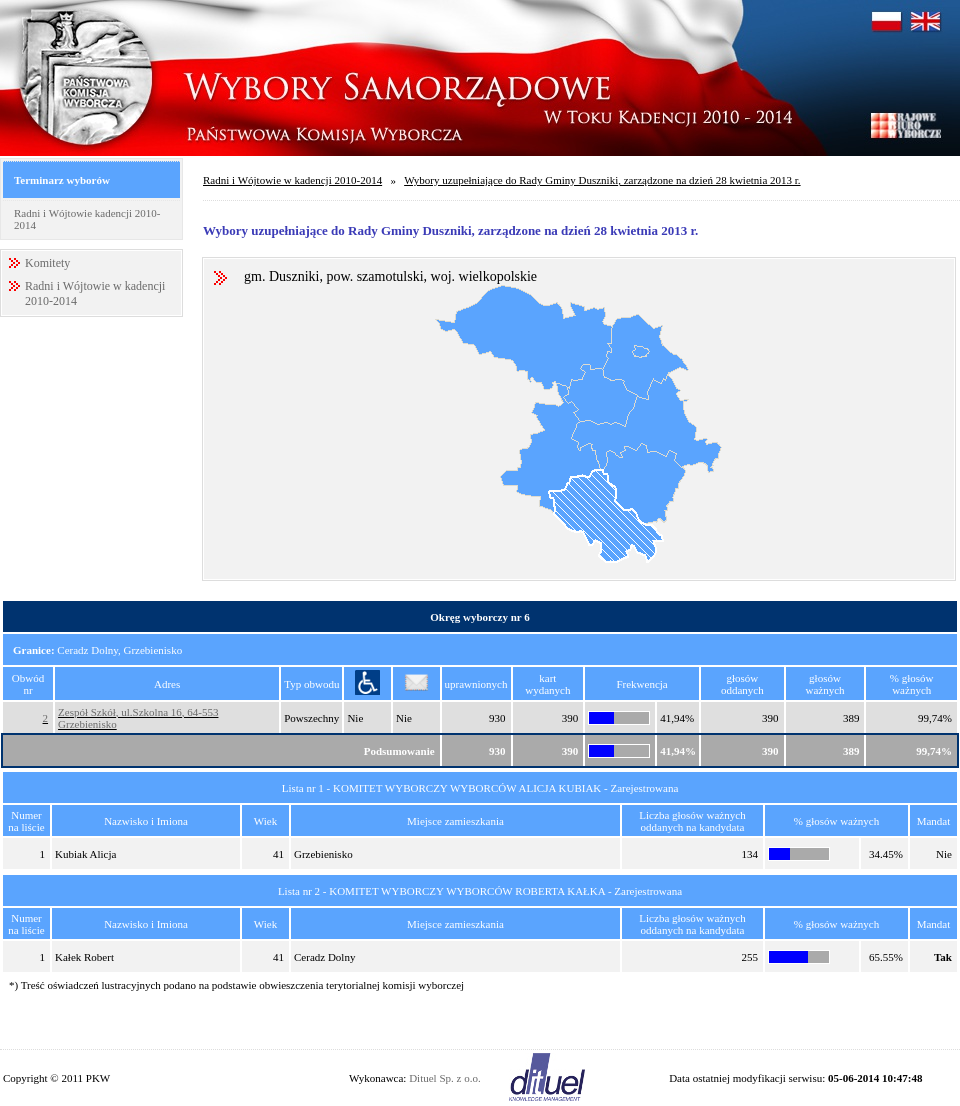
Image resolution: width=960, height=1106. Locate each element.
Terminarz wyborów (62, 180)
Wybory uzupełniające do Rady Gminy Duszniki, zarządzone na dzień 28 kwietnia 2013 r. (602, 180)
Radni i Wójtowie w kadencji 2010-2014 (292, 180)
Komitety (47, 263)
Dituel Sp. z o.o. (445, 1078)
